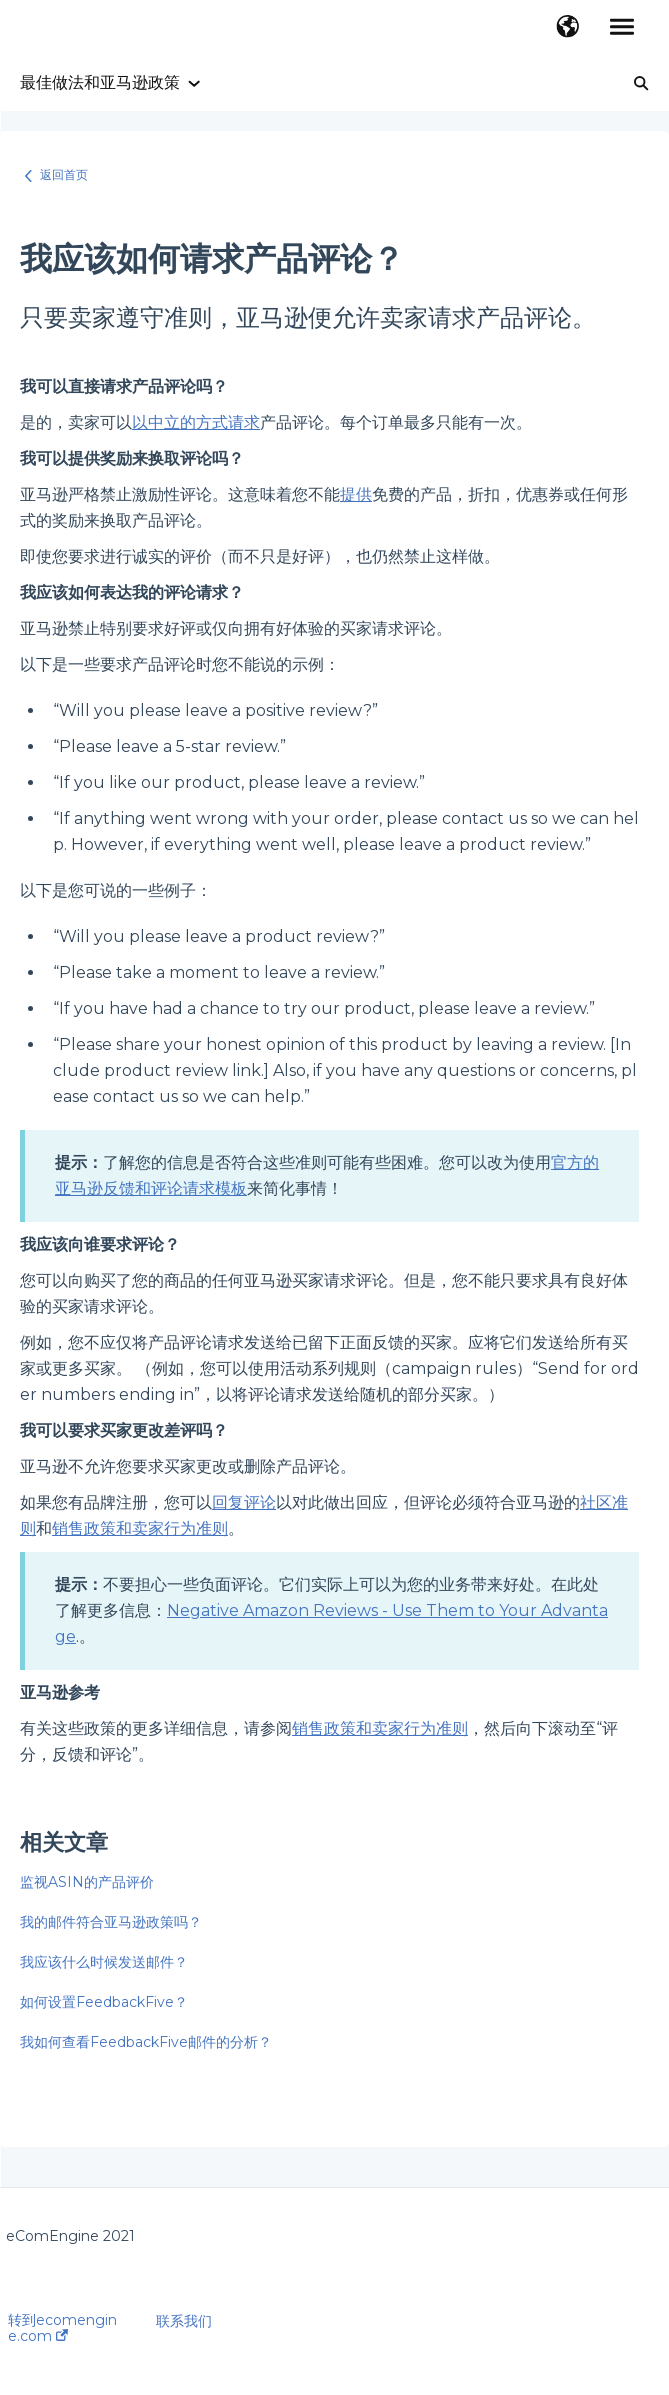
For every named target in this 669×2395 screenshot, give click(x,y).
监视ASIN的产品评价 (87, 1882)
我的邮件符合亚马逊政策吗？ (111, 1922)
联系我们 (184, 2321)
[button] (567, 28)
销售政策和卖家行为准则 (140, 1528)
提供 (356, 494)
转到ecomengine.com (62, 2328)
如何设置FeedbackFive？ (104, 2002)
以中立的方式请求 (196, 422)
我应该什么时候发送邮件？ (104, 1962)
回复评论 (244, 1502)
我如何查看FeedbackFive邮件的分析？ (146, 2042)
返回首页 (64, 175)
